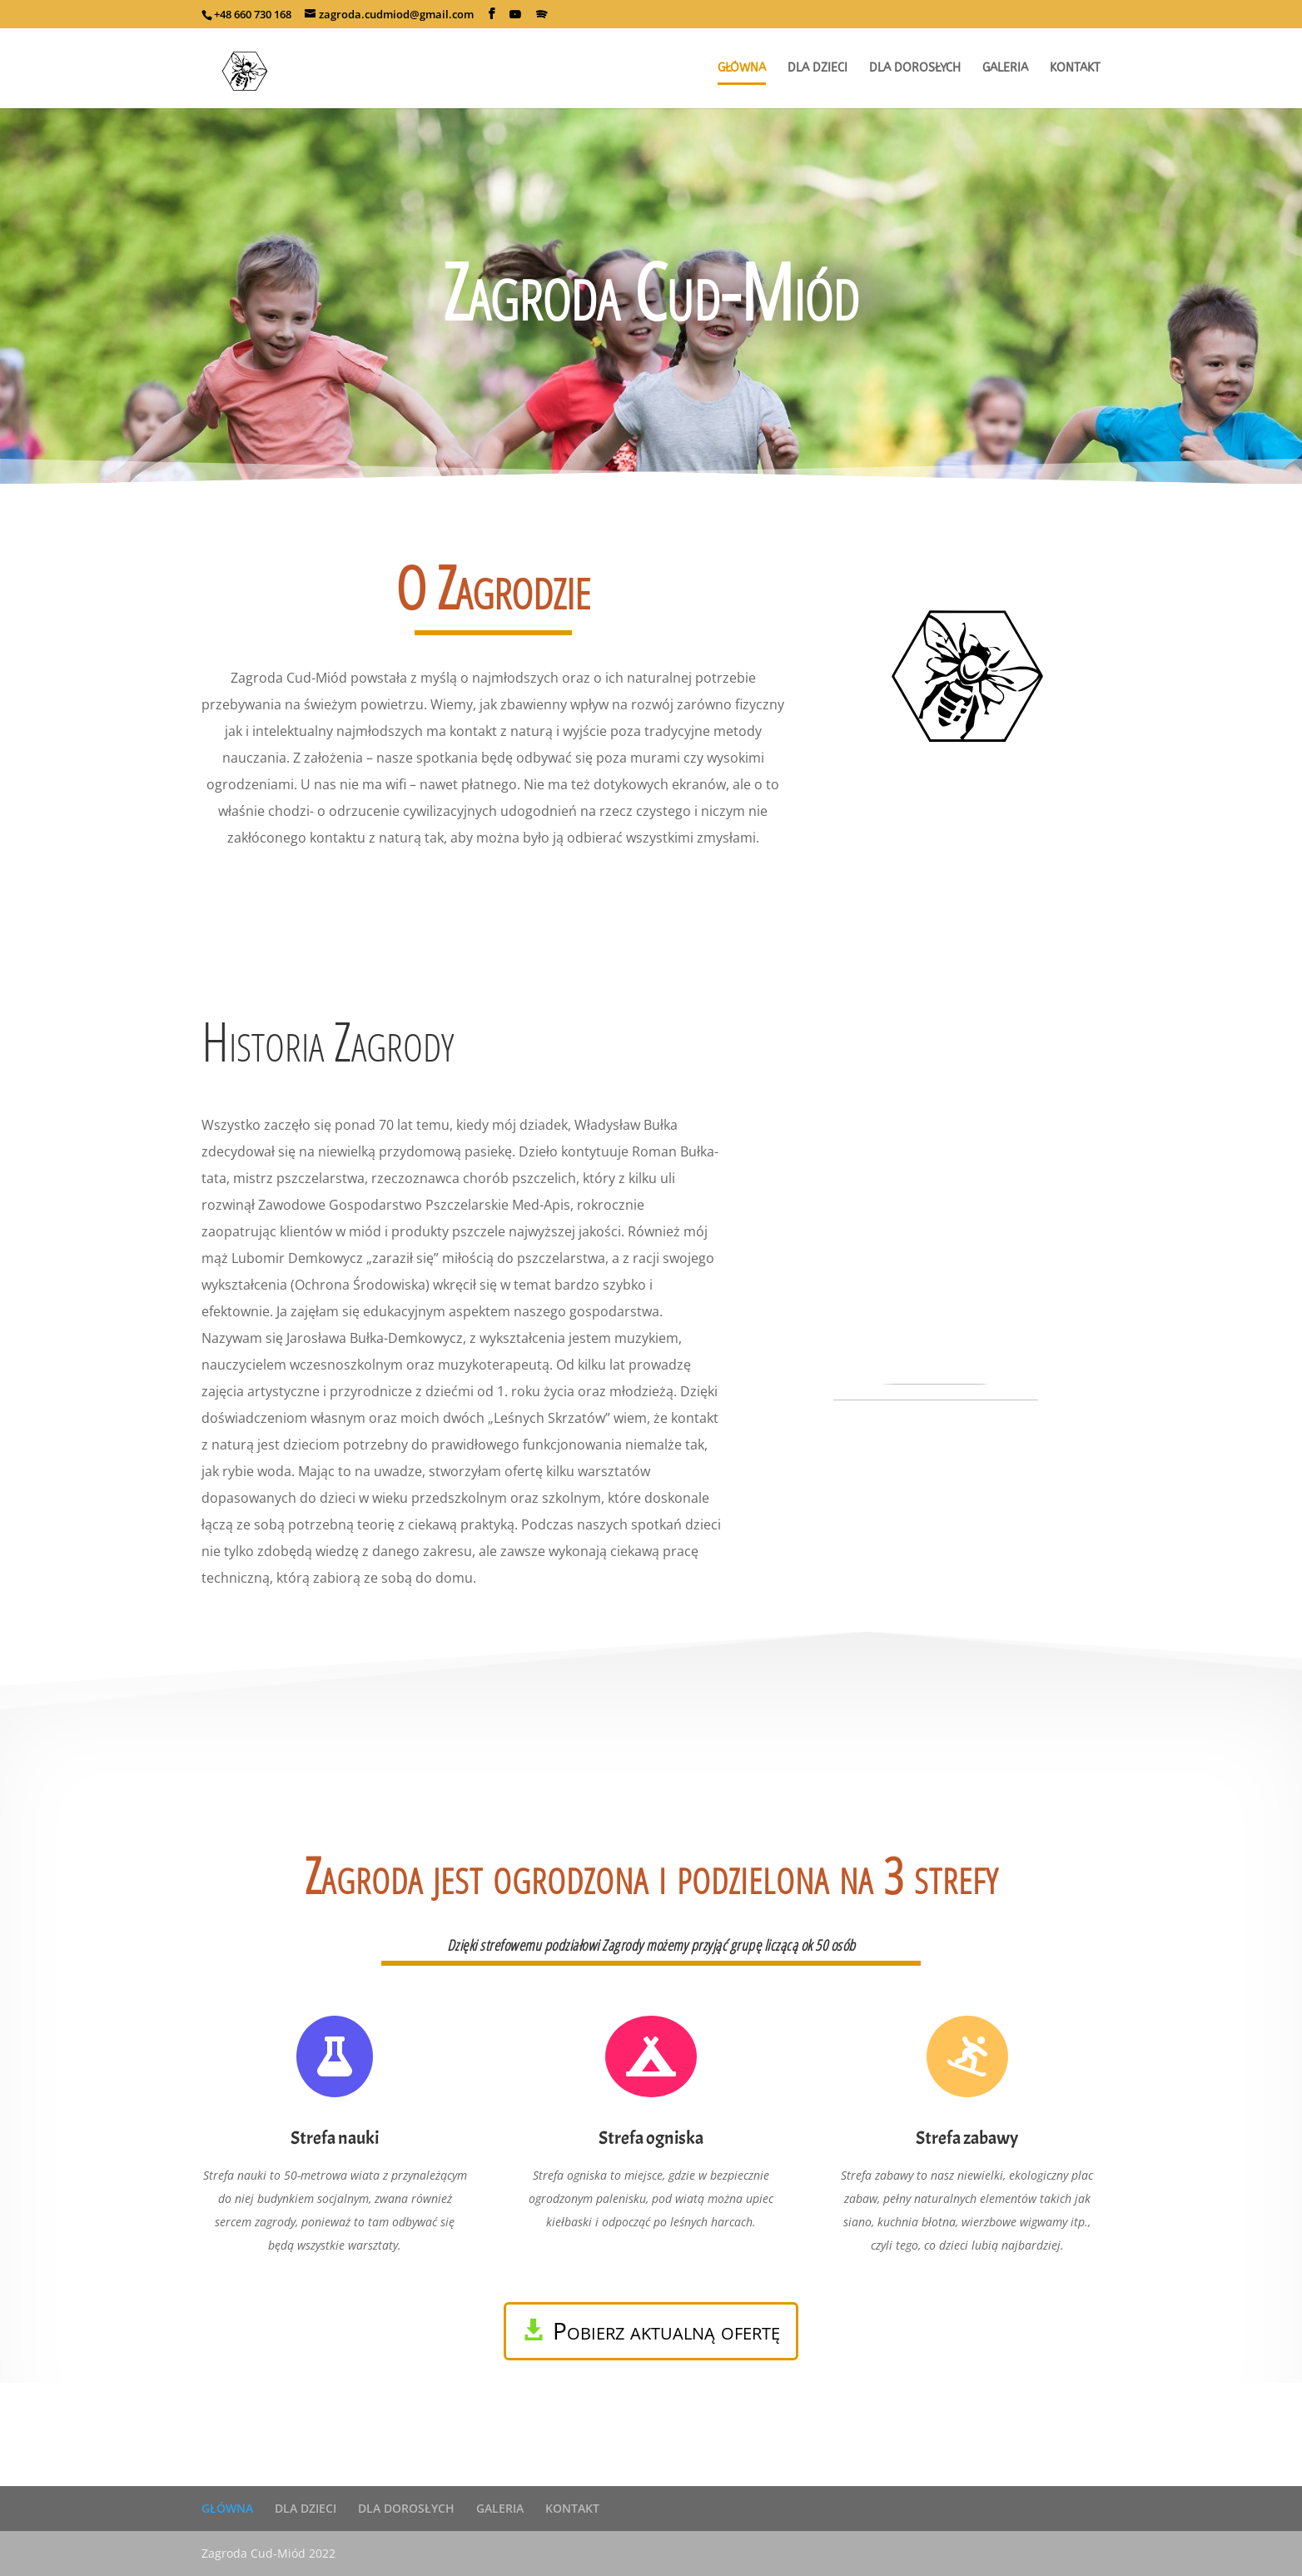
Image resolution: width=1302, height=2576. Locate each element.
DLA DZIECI (305, 2508)
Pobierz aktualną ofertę (666, 2330)
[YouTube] (514, 14)
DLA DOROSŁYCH (406, 2508)
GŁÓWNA (227, 2508)
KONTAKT (572, 2508)
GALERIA (500, 2508)
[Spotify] (541, 14)
